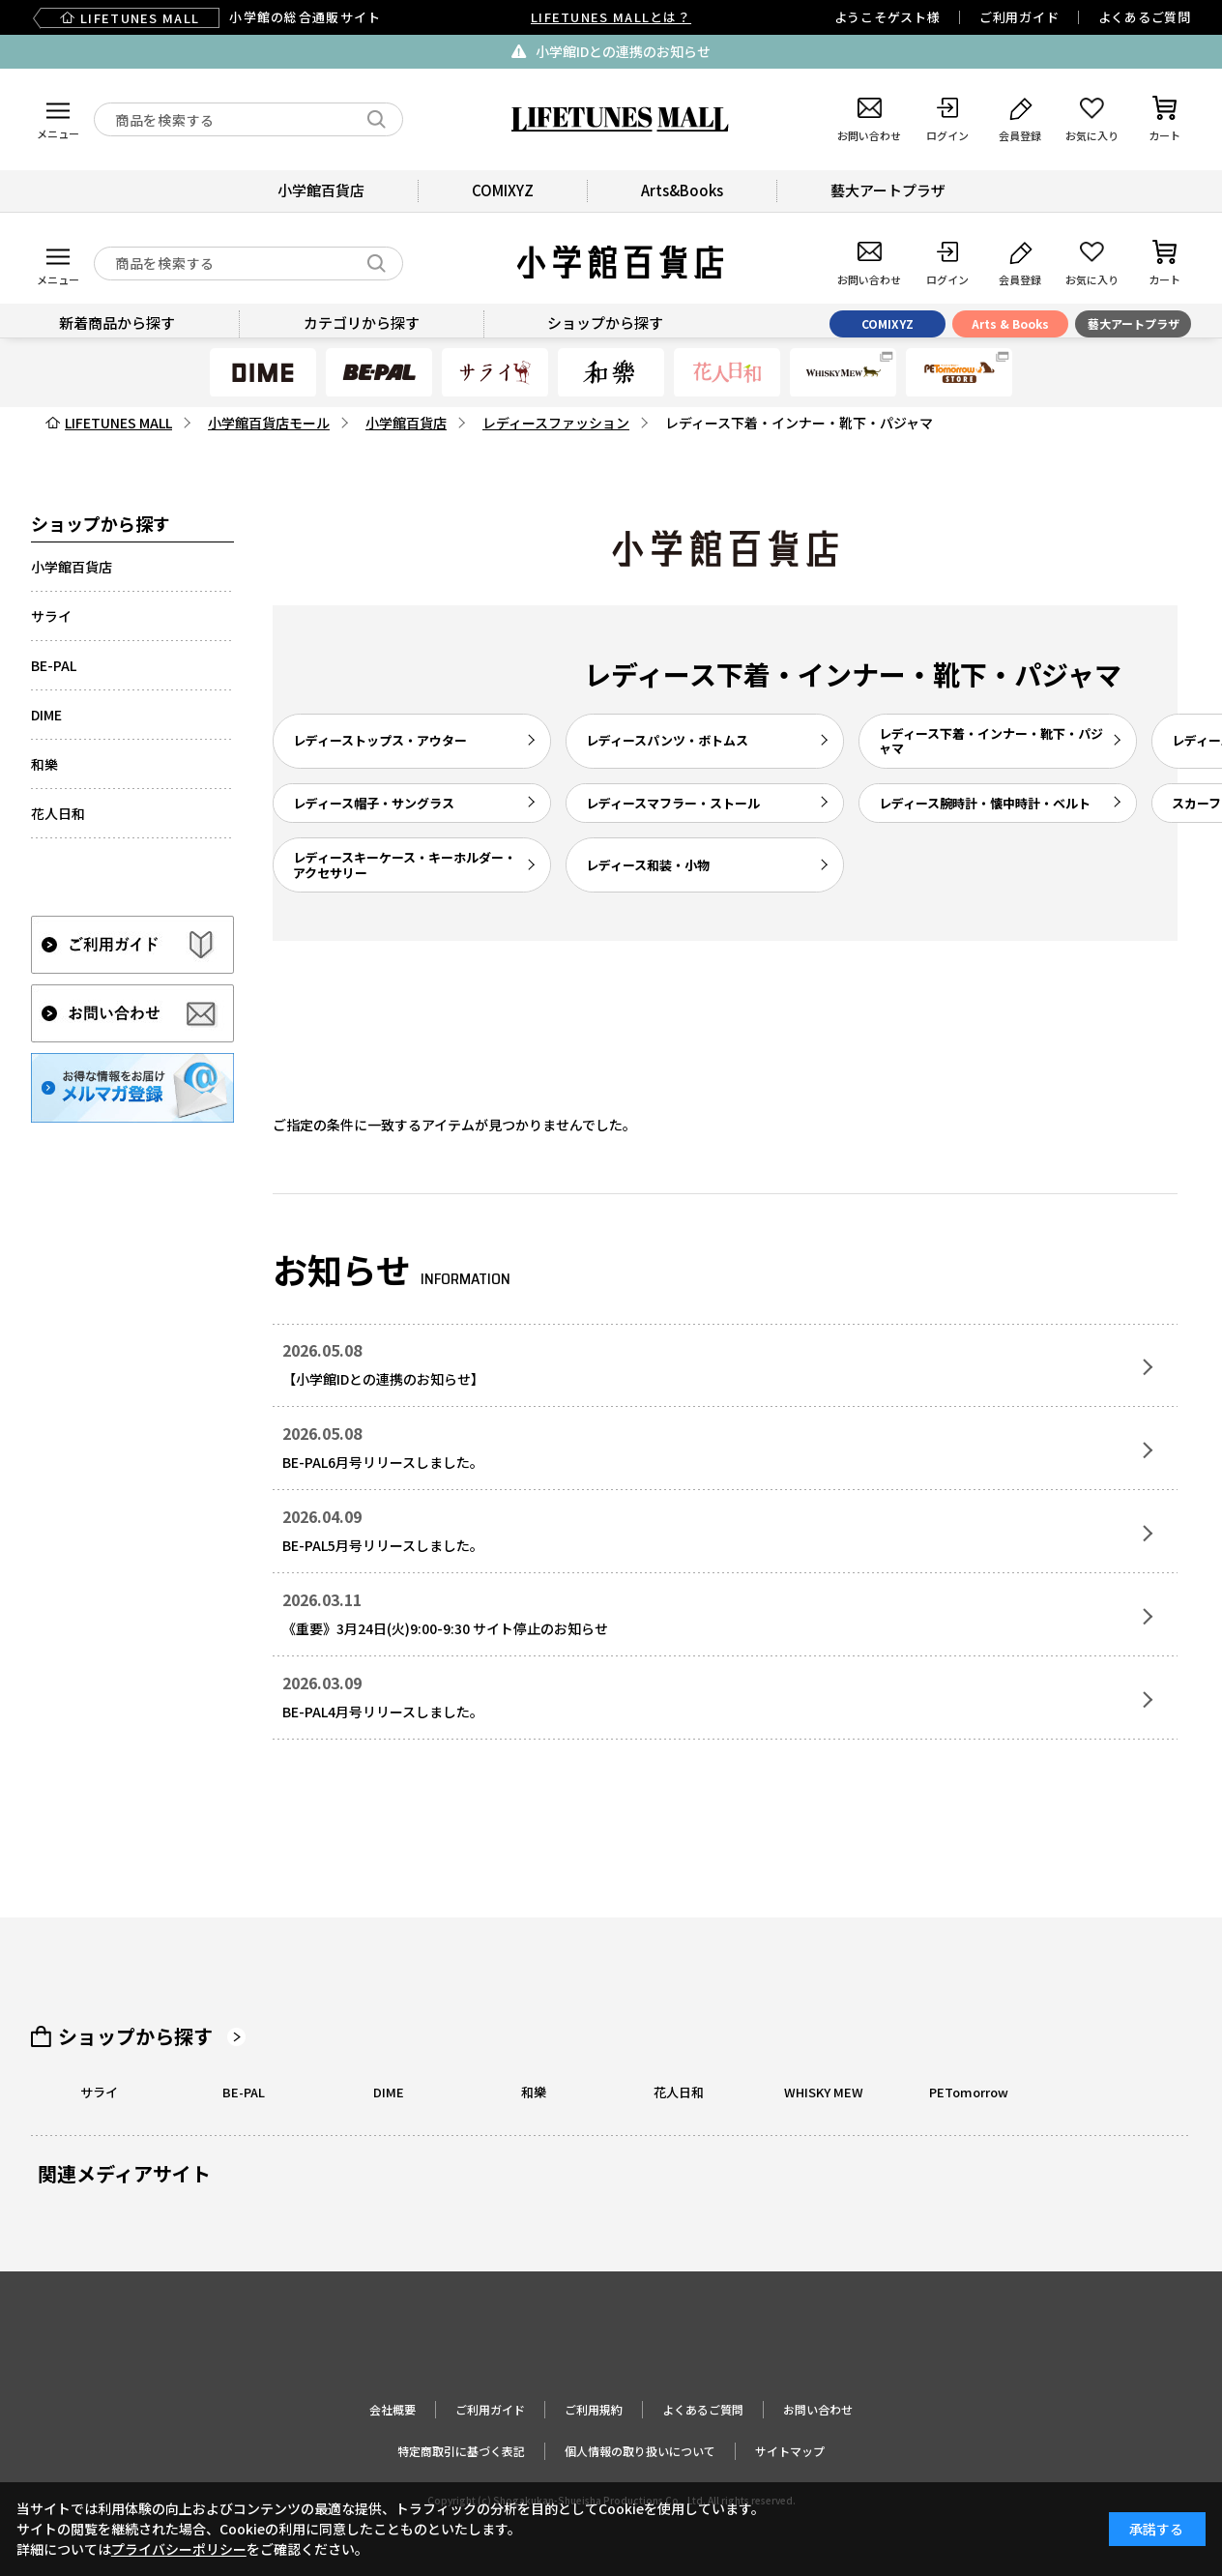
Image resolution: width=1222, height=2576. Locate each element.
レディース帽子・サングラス (373, 803)
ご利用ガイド (1019, 17)
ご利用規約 (594, 2409)
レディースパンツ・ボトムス (667, 740)
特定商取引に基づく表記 (461, 2451)
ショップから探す (135, 2036)
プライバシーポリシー (179, 2549)
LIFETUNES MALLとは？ (611, 17)
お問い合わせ (818, 2409)
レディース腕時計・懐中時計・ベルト (985, 803)
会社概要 (392, 2409)
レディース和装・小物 (648, 865)
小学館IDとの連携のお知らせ (623, 51)
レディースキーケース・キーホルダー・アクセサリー (404, 865)
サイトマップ (790, 2451)
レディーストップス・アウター (380, 740)
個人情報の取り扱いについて (640, 2451)
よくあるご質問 (1144, 17)
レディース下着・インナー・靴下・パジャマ (991, 741)
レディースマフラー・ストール (673, 803)
